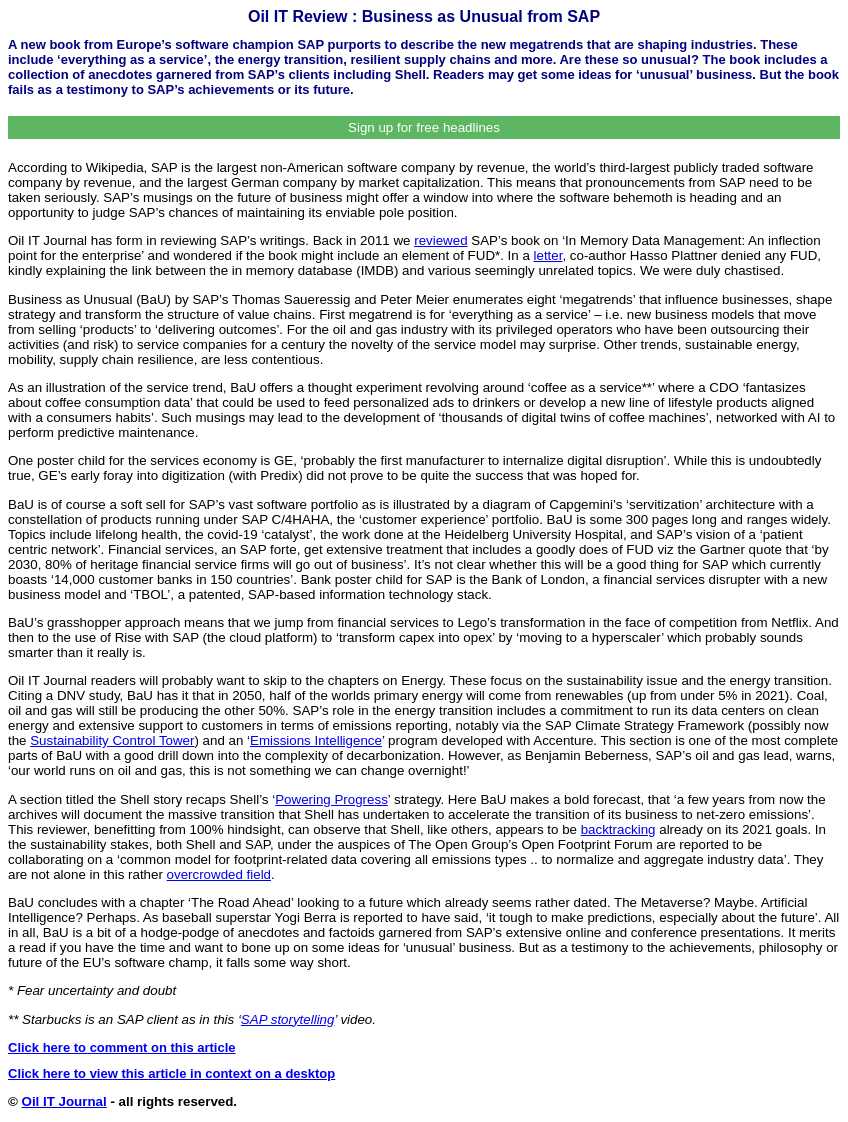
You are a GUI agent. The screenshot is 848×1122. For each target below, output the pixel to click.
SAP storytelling (288, 1019)
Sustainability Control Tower (112, 740)
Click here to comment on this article (122, 1047)
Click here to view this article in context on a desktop (171, 1073)
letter (548, 255)
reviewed (440, 240)
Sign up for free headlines (424, 127)
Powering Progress (331, 799)
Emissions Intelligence (316, 740)
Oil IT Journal (64, 1101)
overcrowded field (219, 874)
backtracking (618, 829)
